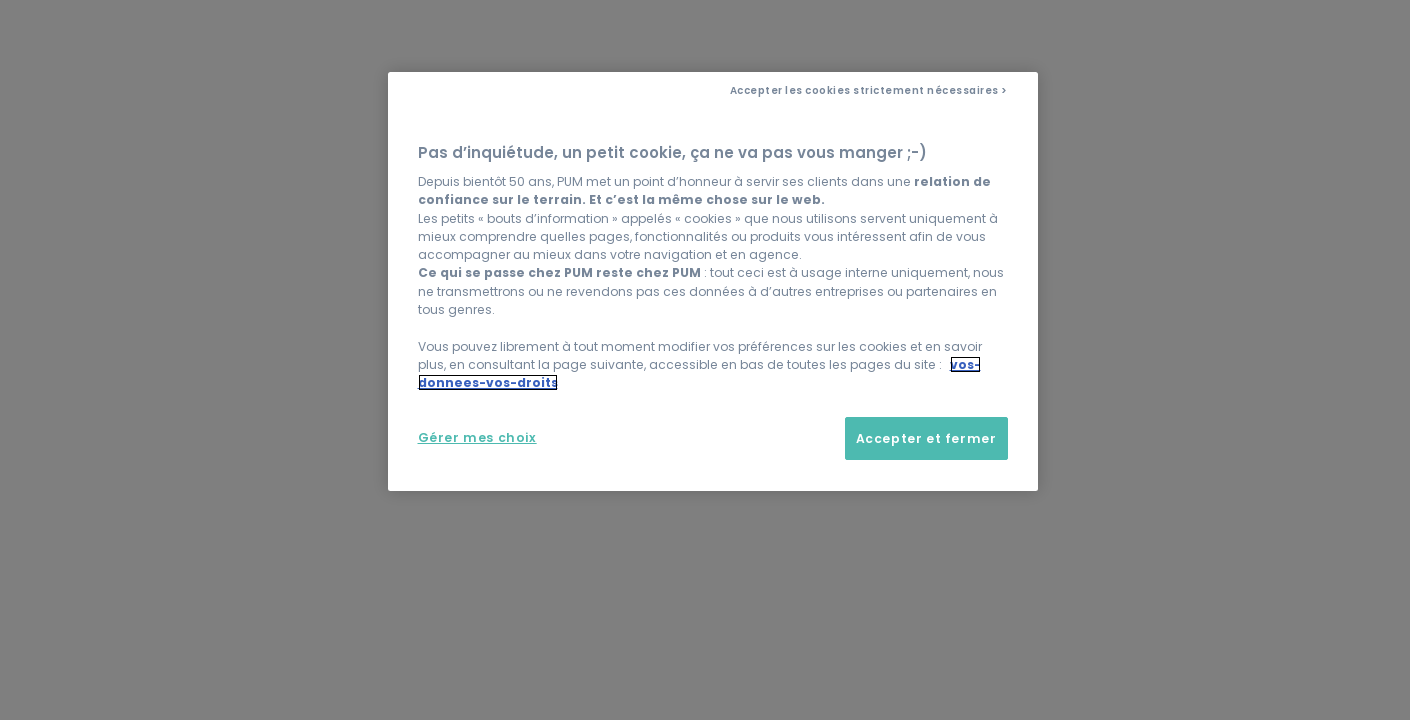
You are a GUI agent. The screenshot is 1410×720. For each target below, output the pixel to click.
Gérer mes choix (477, 437)
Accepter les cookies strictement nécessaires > (869, 90)
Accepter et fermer (926, 438)
